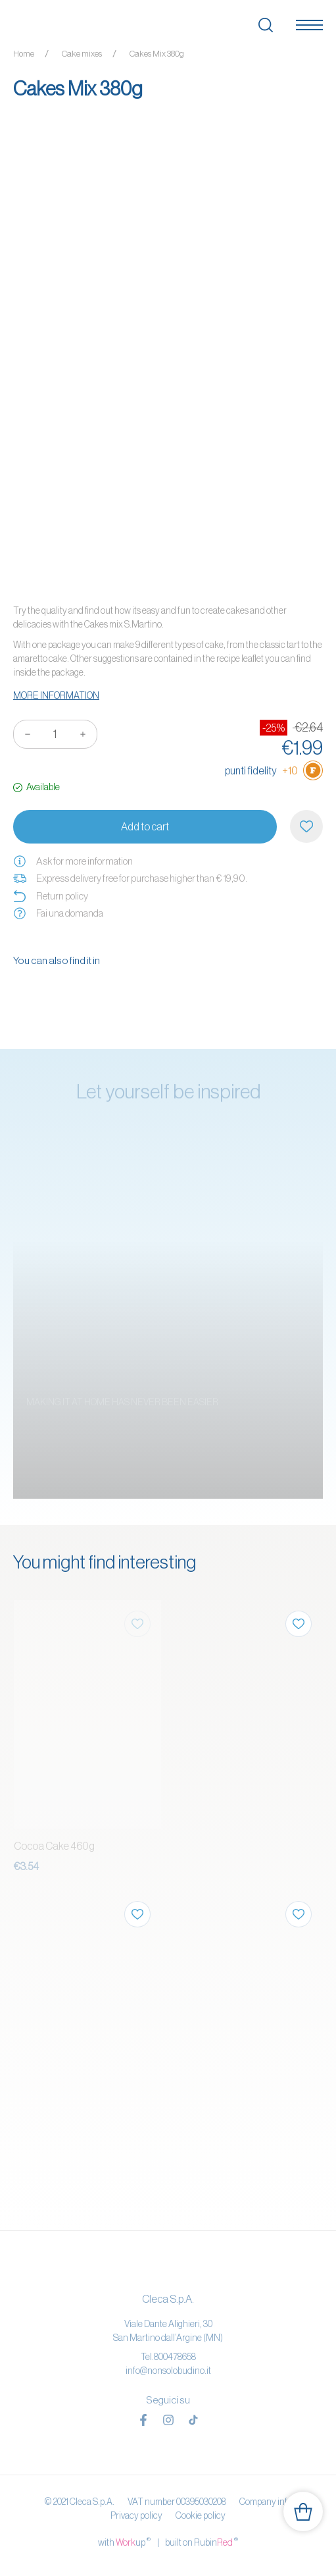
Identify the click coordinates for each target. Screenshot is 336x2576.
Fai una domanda (58, 913)
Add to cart (145, 826)
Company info (265, 2501)
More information (56, 695)
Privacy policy (136, 2515)
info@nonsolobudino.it (168, 2370)
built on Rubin (201, 2542)
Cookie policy (201, 2515)
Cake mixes (82, 54)
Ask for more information (73, 861)
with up (124, 2542)
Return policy (50, 896)
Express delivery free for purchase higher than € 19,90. (130, 878)
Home (23, 54)
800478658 (175, 2356)
